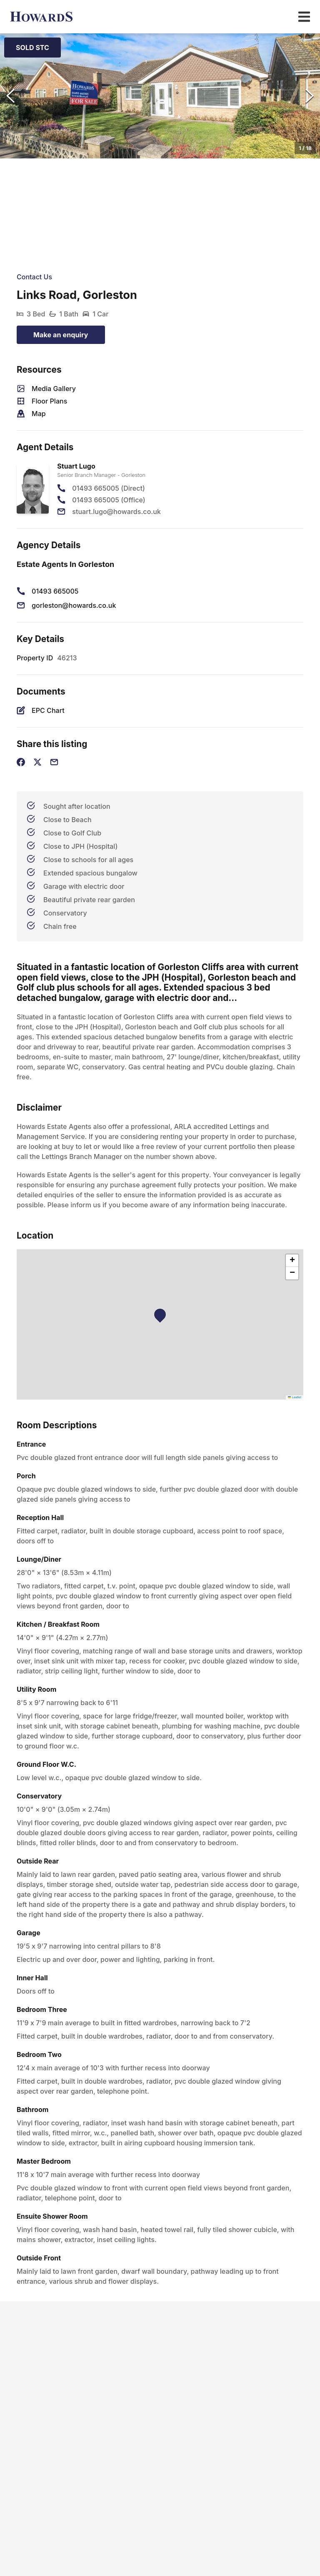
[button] (160, 95)
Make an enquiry (60, 335)
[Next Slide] (309, 96)
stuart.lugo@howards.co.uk (116, 511)
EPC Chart (48, 710)
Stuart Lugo (76, 466)
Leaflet (294, 1397)
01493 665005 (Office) (108, 500)
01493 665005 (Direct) (108, 488)
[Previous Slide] (10, 96)
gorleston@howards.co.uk (74, 605)
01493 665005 (55, 591)
